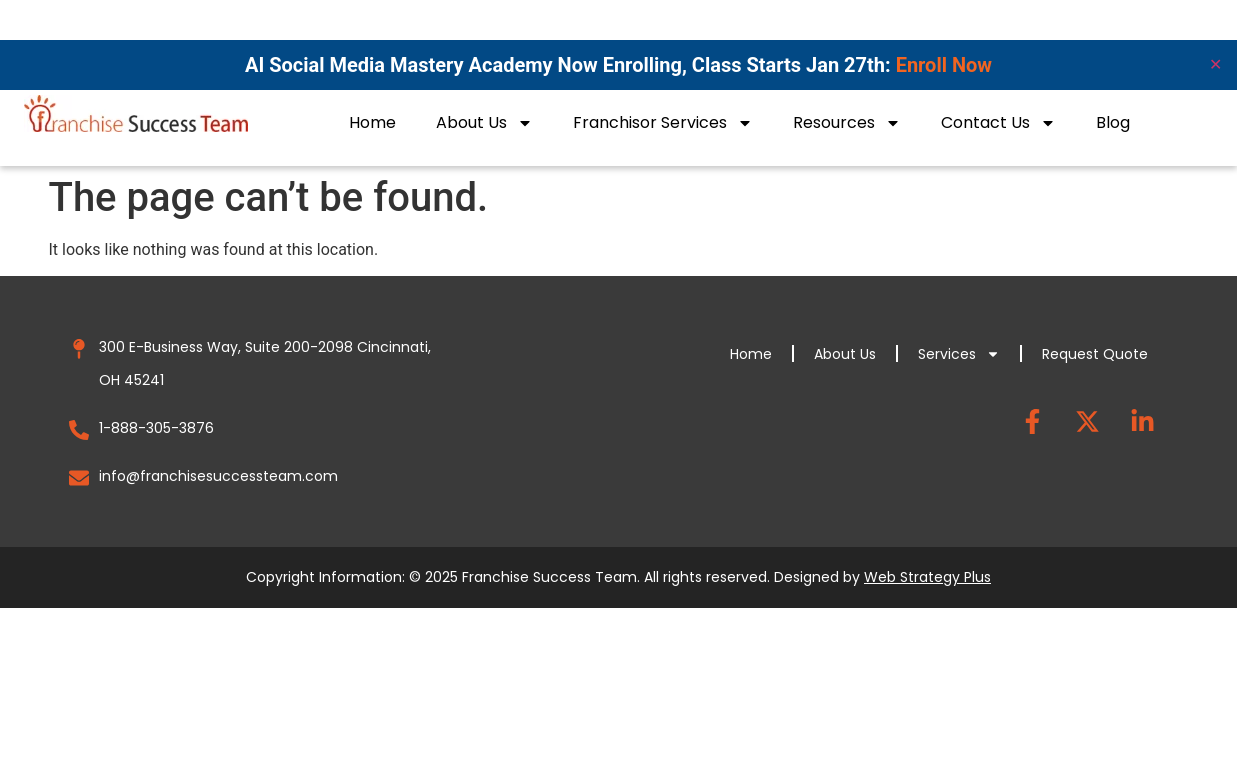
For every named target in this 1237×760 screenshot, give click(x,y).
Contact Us (998, 123)
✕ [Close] (1215, 64)
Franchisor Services (663, 123)
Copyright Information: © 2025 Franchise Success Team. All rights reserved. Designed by (618, 577)
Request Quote (1095, 354)
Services (959, 354)
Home (372, 122)
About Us (484, 123)
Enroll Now (944, 65)
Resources (847, 123)
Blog (1113, 122)
